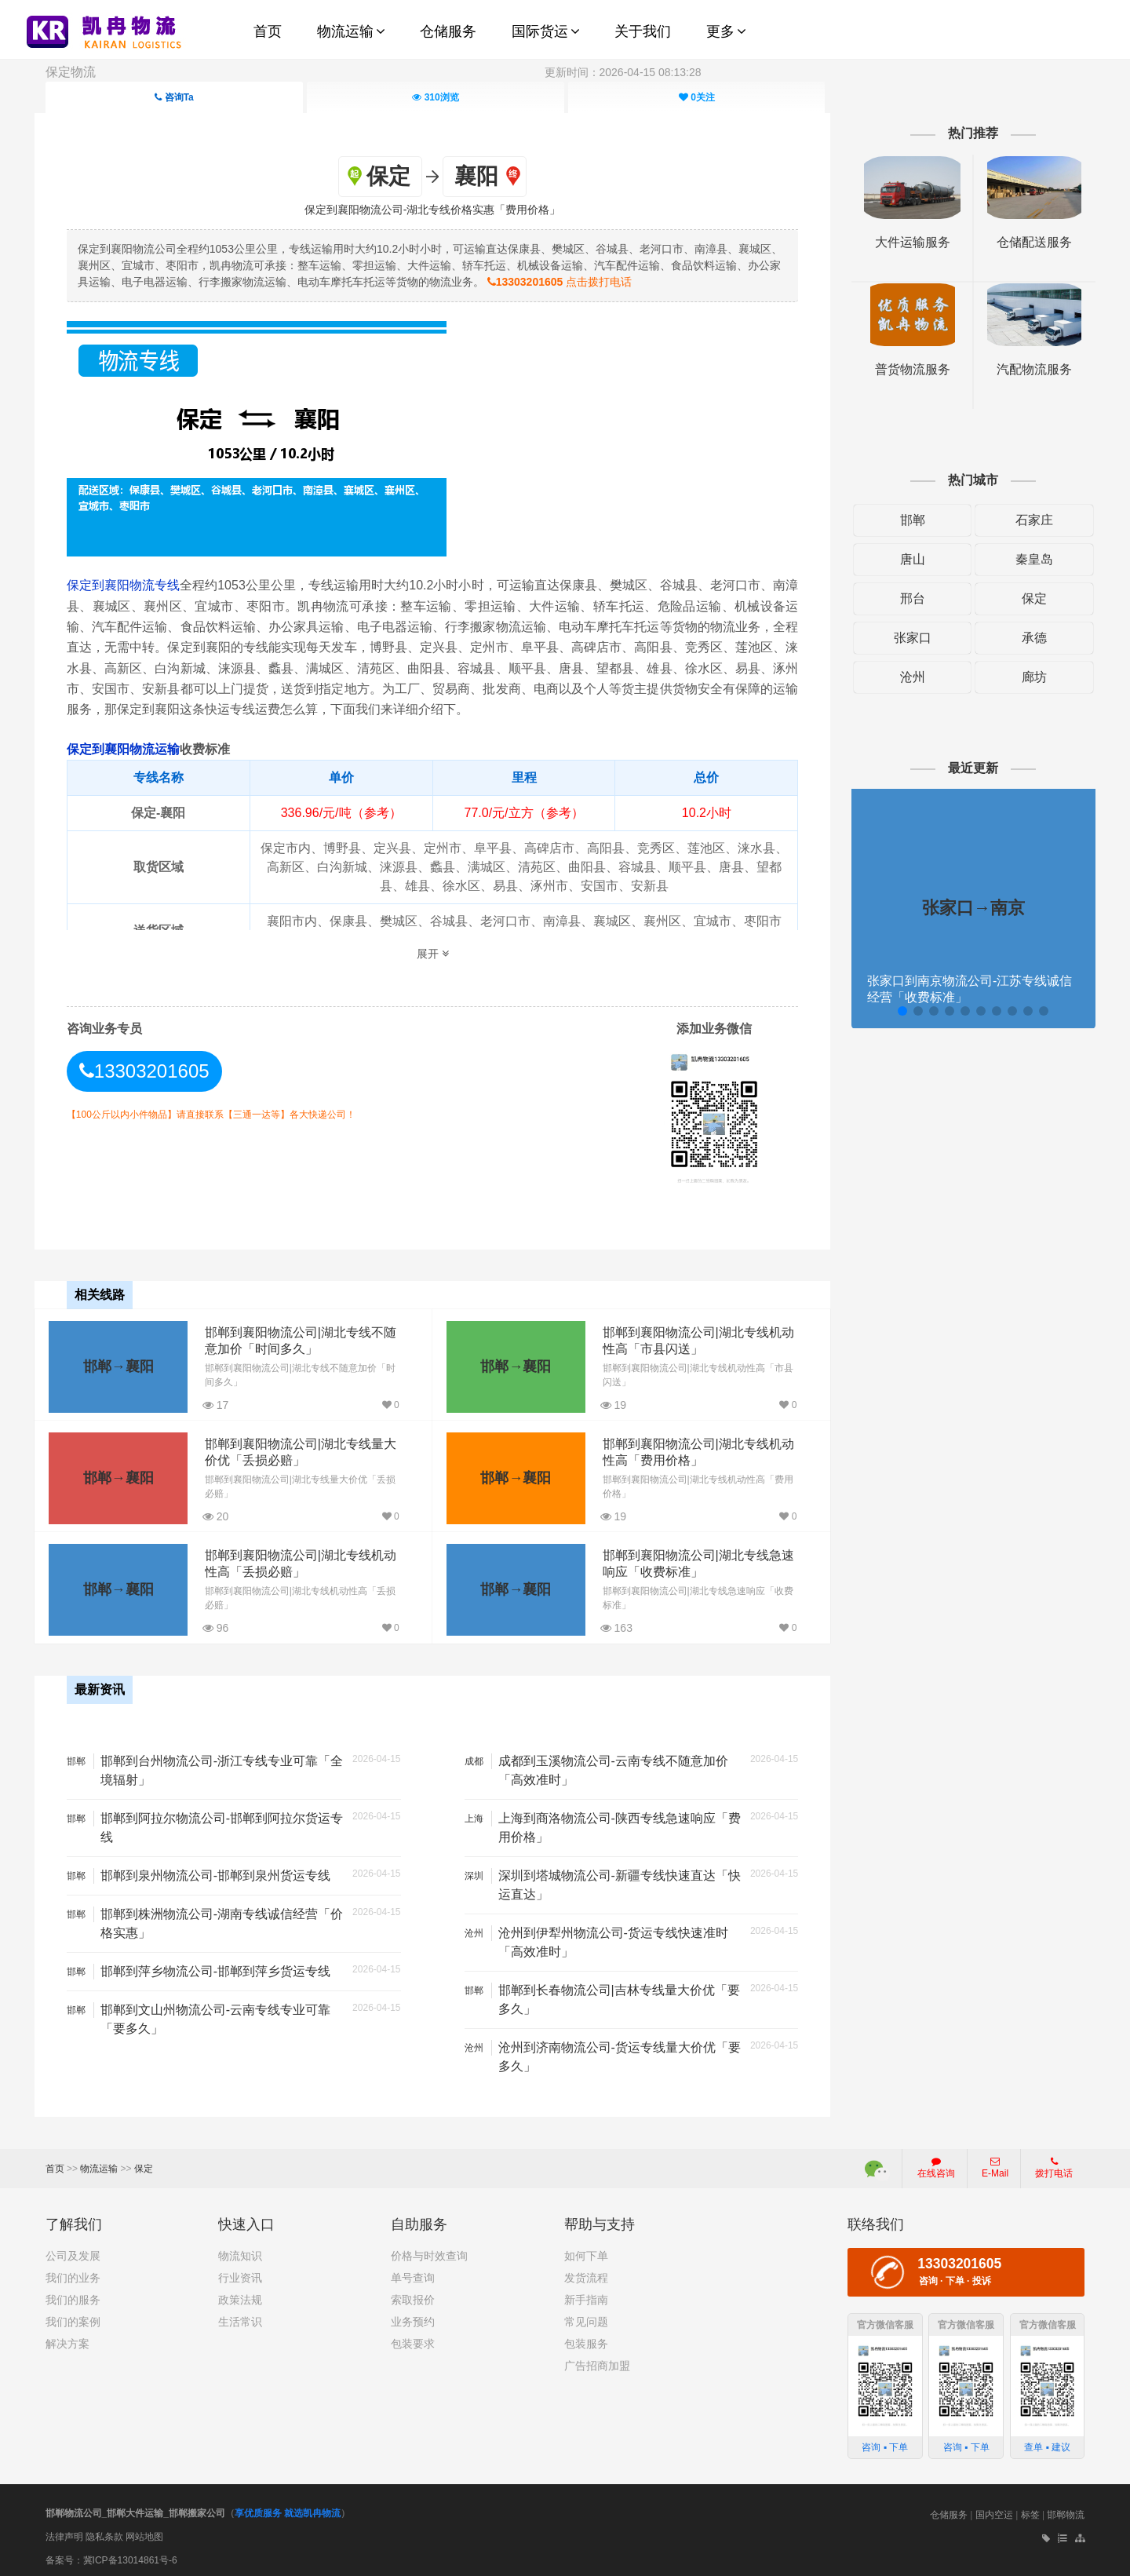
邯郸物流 (1065, 2510)
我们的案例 (73, 2317)
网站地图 (144, 2531)
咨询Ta (174, 97)
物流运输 (99, 2163)
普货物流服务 (905, 369)
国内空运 (994, 2510)
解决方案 (67, 2339)
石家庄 (1025, 520)
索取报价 (413, 2295)
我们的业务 (73, 2273)
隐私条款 (104, 2531)
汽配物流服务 (1025, 369)
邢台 (905, 598)
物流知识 (240, 2251)
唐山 (905, 559)
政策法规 (240, 2295)
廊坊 (1024, 677)
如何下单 (586, 2251)
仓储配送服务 (1025, 242)
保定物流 (71, 71)
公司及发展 (73, 2251)
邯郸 (905, 520)
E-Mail (995, 2163)
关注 (697, 97)
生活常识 (240, 2317)
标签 (1030, 2510)
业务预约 (413, 2317)
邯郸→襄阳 (117, 1364)
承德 (1024, 637)
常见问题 (586, 2317)
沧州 (905, 677)
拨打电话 (1054, 2163)
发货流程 (586, 2273)
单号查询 (413, 2273)
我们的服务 (73, 2295)
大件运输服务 (905, 242)
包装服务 (586, 2339)
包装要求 (413, 2339)
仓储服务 (949, 2510)
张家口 (905, 637)
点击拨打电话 (602, 281)
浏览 (435, 97)
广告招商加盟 (597, 2361)
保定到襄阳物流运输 (132, 748)
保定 (1024, 598)
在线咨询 (936, 2163)
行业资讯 (240, 2273)
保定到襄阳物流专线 (133, 584)
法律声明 (64, 2531)
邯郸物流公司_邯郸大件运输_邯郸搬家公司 (135, 2508)
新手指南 (586, 2295)
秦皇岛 (1025, 559)
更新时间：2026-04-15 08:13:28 (623, 72)
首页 (55, 2163)
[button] (894, 1011)
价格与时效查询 (429, 2251)
